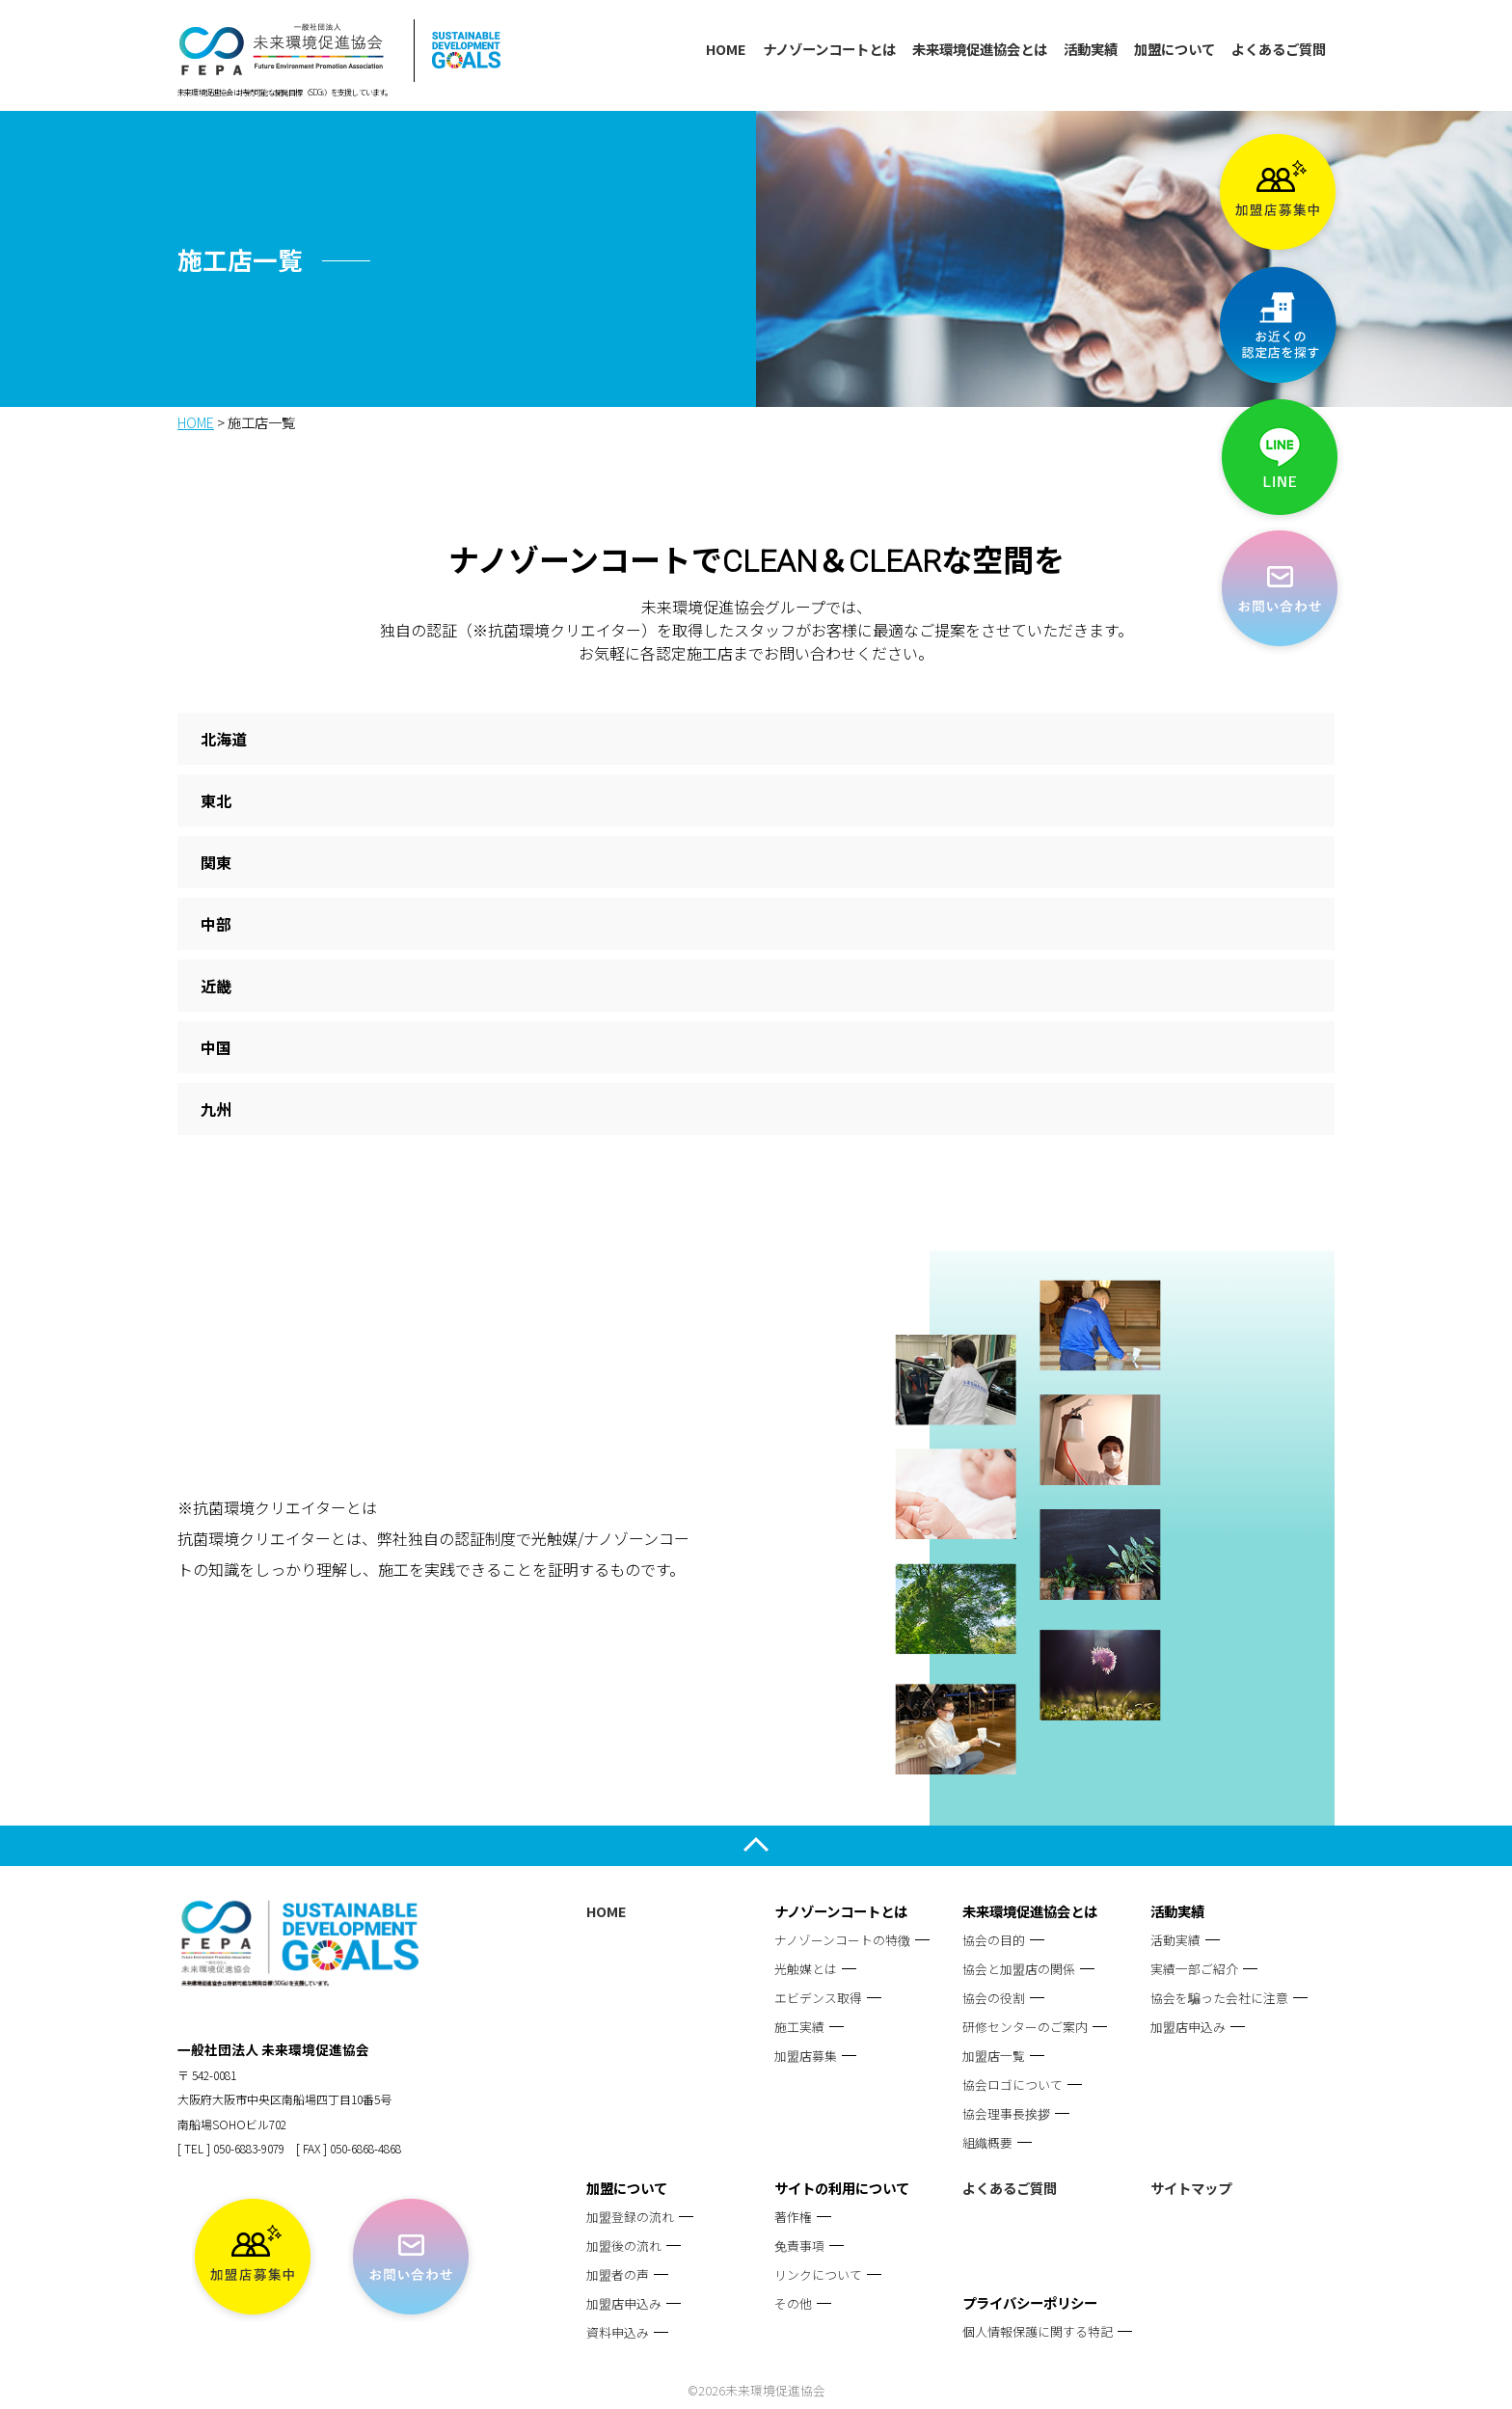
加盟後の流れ (624, 2245)
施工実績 (799, 2026)
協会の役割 (993, 1998)
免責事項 (799, 2245)
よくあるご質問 (1278, 49)
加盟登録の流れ (630, 2216)
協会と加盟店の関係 (1018, 1969)
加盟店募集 (805, 2055)
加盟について (1174, 49)
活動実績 (1091, 49)
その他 (793, 2303)
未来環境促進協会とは (979, 49)
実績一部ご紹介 (1194, 1969)
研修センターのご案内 (1025, 2026)
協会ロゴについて (1012, 2084)
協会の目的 (993, 1940)
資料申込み (617, 2332)
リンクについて (818, 2274)
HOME (726, 49)
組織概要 (987, 2142)
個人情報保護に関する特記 (1037, 2331)
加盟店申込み (1188, 2026)
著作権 (793, 2216)
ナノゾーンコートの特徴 (842, 1940)
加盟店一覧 (993, 2055)
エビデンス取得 (818, 1998)
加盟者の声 (617, 2274)
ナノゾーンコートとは (829, 49)
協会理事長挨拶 (1006, 2113)
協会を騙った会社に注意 (1219, 1998)
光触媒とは (805, 1969)
